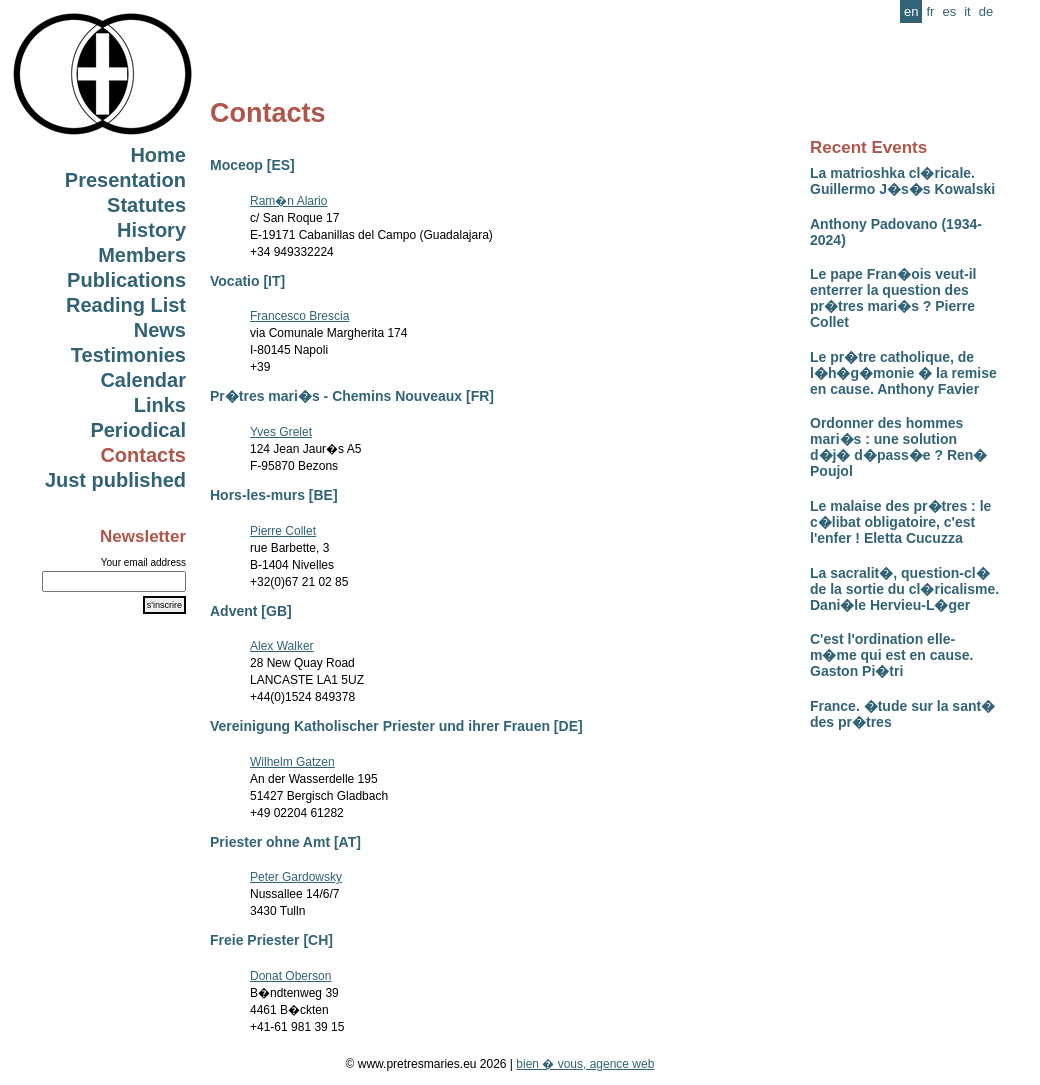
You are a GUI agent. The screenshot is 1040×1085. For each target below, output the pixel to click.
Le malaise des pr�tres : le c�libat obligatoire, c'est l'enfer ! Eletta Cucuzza (900, 522)
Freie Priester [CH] (271, 940)
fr (930, 11)
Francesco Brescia (299, 316)
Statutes (146, 205)
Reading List (126, 305)
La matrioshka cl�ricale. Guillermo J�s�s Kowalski (902, 181)
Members (142, 255)
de (986, 11)
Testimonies (128, 355)
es (949, 11)
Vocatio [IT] (247, 281)
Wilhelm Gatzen (292, 762)
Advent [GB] (251, 611)
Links (160, 405)
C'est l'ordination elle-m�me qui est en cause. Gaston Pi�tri (891, 655)
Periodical (138, 430)
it (967, 11)
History (151, 230)
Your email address (143, 562)
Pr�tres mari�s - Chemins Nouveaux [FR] (352, 396)
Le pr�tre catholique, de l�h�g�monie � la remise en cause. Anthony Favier (903, 373)
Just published (115, 480)
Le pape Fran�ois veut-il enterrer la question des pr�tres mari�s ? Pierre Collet (893, 298)
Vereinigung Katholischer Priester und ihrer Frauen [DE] (396, 726)
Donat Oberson (290, 976)
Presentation (125, 180)
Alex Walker (282, 646)
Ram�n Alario (288, 201)
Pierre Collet (283, 531)
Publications (126, 280)
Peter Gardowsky (296, 877)
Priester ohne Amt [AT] (285, 842)
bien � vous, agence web (585, 1064)
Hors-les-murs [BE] (274, 495)
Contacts (143, 455)
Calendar (143, 380)
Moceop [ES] (252, 165)
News (160, 330)
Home (158, 155)
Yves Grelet (281, 432)
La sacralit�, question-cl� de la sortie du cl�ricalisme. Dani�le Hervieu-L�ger (904, 589)
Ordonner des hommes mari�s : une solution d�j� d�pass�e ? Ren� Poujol (898, 447)
